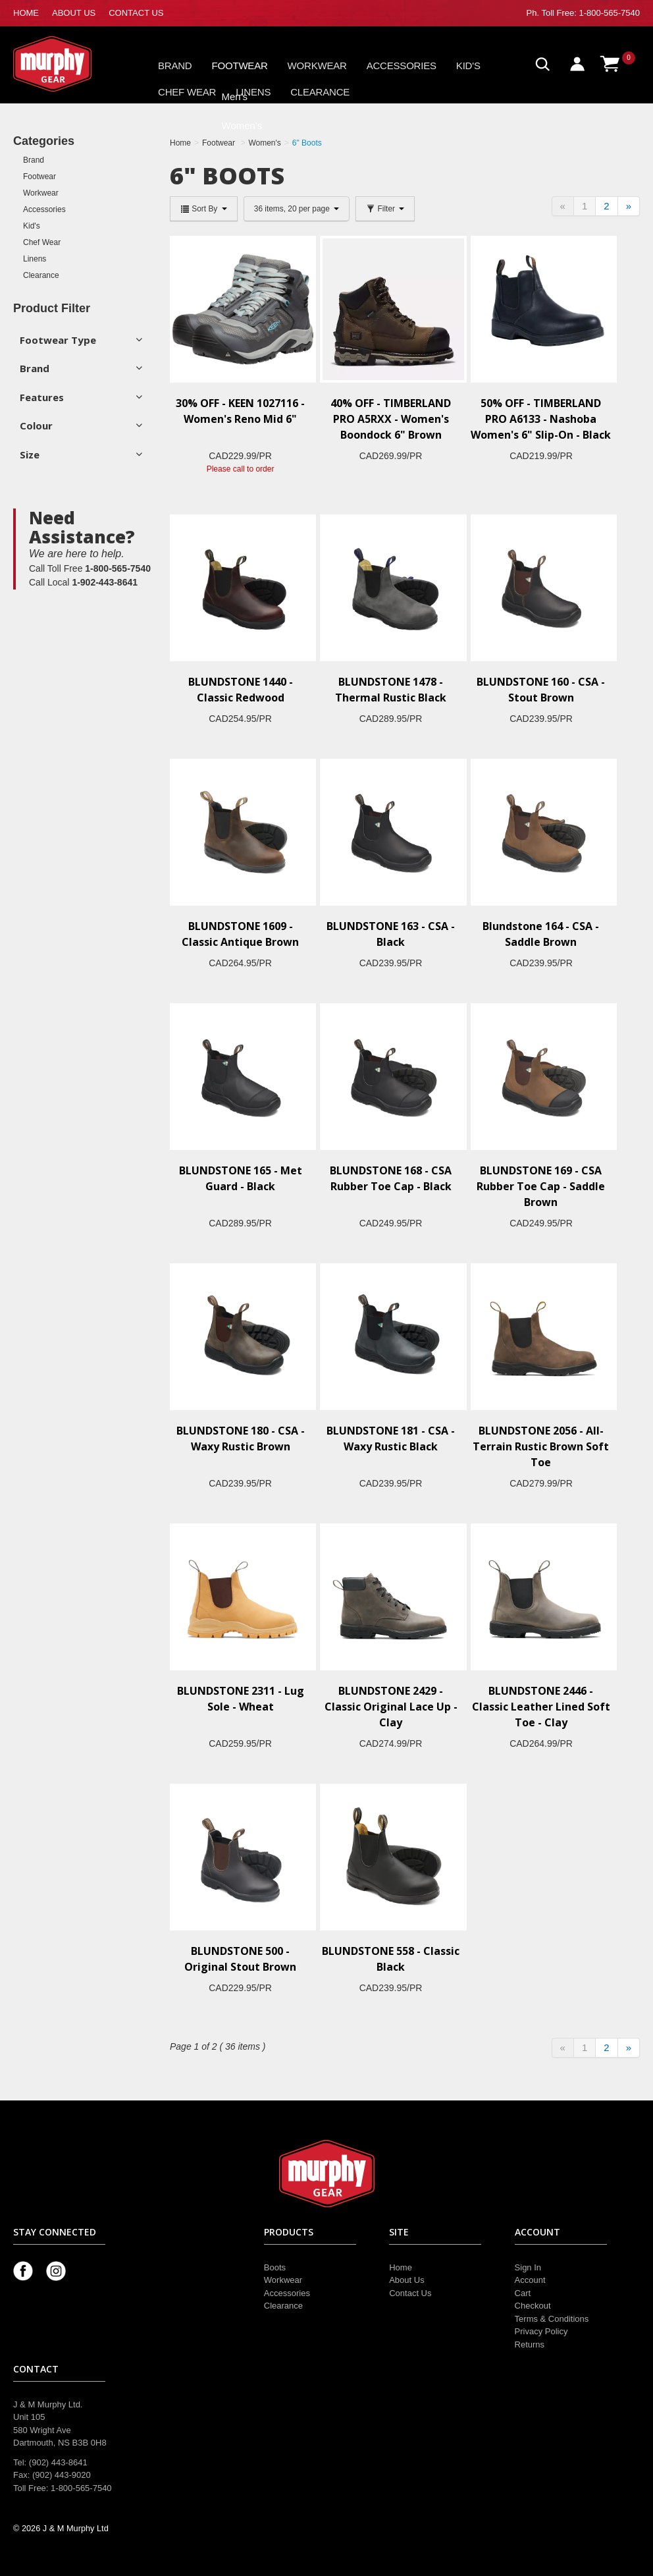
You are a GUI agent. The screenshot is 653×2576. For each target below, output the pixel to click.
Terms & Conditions (552, 2319)
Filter (385, 208)
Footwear (240, 65)
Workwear (317, 65)
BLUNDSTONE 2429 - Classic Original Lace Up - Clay (391, 1707)
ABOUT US (73, 13)
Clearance (320, 91)
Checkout (533, 2306)
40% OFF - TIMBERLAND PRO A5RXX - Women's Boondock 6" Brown (390, 419)
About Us (406, 2280)
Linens (253, 91)
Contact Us (410, 2293)
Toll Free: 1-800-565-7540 (590, 13)
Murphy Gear (69, 64)
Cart (523, 2293)
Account (530, 2280)
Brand (175, 65)
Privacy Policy (541, 2331)
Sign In (528, 2267)
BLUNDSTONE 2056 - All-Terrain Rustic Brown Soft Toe (541, 1446)
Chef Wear (187, 91)
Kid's (468, 65)
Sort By (203, 208)
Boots (275, 2267)
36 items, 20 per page (296, 208)
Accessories (401, 65)
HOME (26, 13)
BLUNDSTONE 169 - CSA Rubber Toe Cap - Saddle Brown (541, 1186)
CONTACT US (136, 13)
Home (400, 2267)
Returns (530, 2344)
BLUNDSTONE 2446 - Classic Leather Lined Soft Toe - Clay (541, 1707)
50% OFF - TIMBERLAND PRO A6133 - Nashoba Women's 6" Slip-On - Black (541, 419)
